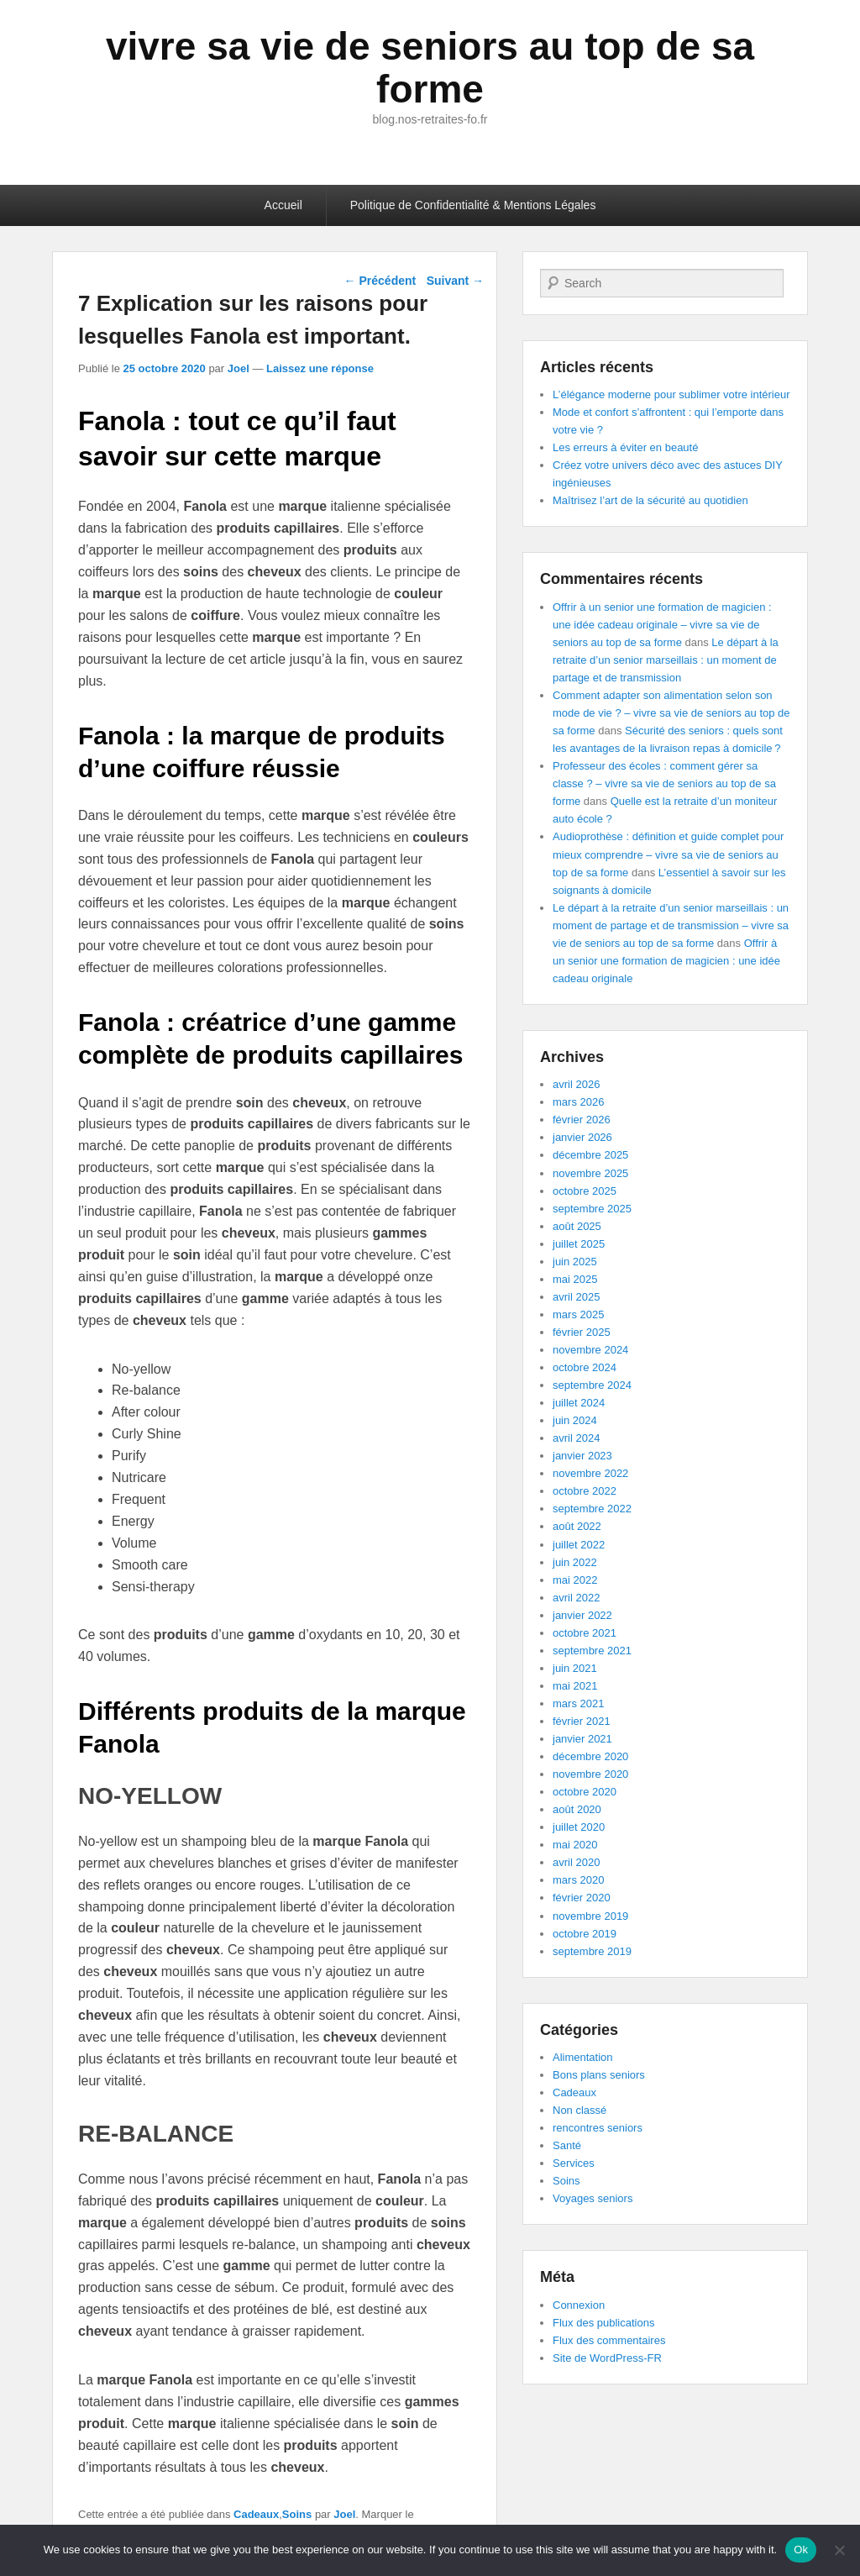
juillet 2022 (579, 1544)
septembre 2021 (592, 1650)
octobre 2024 (584, 1367)
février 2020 (582, 1897)
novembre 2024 (590, 1349)
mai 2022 (575, 1580)
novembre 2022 (590, 1473)
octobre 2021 (584, 1633)
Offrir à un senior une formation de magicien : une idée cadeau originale (666, 961)
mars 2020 (578, 1880)
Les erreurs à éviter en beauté (625, 447)
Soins (297, 2514)
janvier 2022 (582, 1615)
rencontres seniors (597, 2127)
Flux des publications (603, 2322)
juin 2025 (575, 1261)
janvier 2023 (582, 1455)
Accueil (283, 205)
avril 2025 (576, 1297)
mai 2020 (575, 1844)
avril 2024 (576, 1438)
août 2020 (577, 1809)
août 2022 (577, 1526)
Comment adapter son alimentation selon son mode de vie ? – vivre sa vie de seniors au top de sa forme (671, 713)
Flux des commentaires (609, 2340)
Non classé (579, 2110)
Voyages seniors (592, 2198)
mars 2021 (578, 1703)
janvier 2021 (582, 1738)
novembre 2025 (590, 1173)
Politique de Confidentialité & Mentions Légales (473, 205)
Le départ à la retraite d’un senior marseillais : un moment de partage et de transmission (666, 660)
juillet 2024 (579, 1402)
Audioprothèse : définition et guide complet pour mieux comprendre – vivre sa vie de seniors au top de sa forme (668, 854)
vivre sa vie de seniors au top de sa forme (430, 67)
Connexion (579, 2305)
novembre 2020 (590, 1774)
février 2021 (582, 1721)
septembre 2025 (592, 1208)
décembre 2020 (590, 1756)
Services (574, 2163)
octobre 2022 (584, 1491)
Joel (238, 368)
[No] (839, 2550)
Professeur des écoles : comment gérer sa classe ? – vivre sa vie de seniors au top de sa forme (664, 783)
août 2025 (577, 1226)
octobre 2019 (584, 1933)
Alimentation (583, 2057)
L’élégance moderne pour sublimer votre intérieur (671, 394)
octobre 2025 (584, 1191)
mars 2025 (578, 1314)
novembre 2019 (590, 1916)
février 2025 (582, 1332)
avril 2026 (576, 1084)
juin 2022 (575, 1562)
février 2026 (582, 1119)
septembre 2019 (592, 1951)
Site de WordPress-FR (607, 2358)
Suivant (455, 280)
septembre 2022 (592, 1508)
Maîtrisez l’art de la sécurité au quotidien (650, 500)
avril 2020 (576, 1862)
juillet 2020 (579, 1827)
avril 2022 (576, 1597)
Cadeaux (256, 2514)
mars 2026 (578, 1102)
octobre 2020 (584, 1791)
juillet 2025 (579, 1244)
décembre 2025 (590, 1155)
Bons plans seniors (599, 2075)
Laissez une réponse (320, 368)
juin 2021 (575, 1668)
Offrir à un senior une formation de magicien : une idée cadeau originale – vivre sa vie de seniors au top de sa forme (662, 625)
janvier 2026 (582, 1137)
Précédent (380, 280)
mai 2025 (575, 1279)
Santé (567, 2145)
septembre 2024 (592, 1385)
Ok (801, 2549)
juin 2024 (575, 1420)
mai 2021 (575, 1686)
